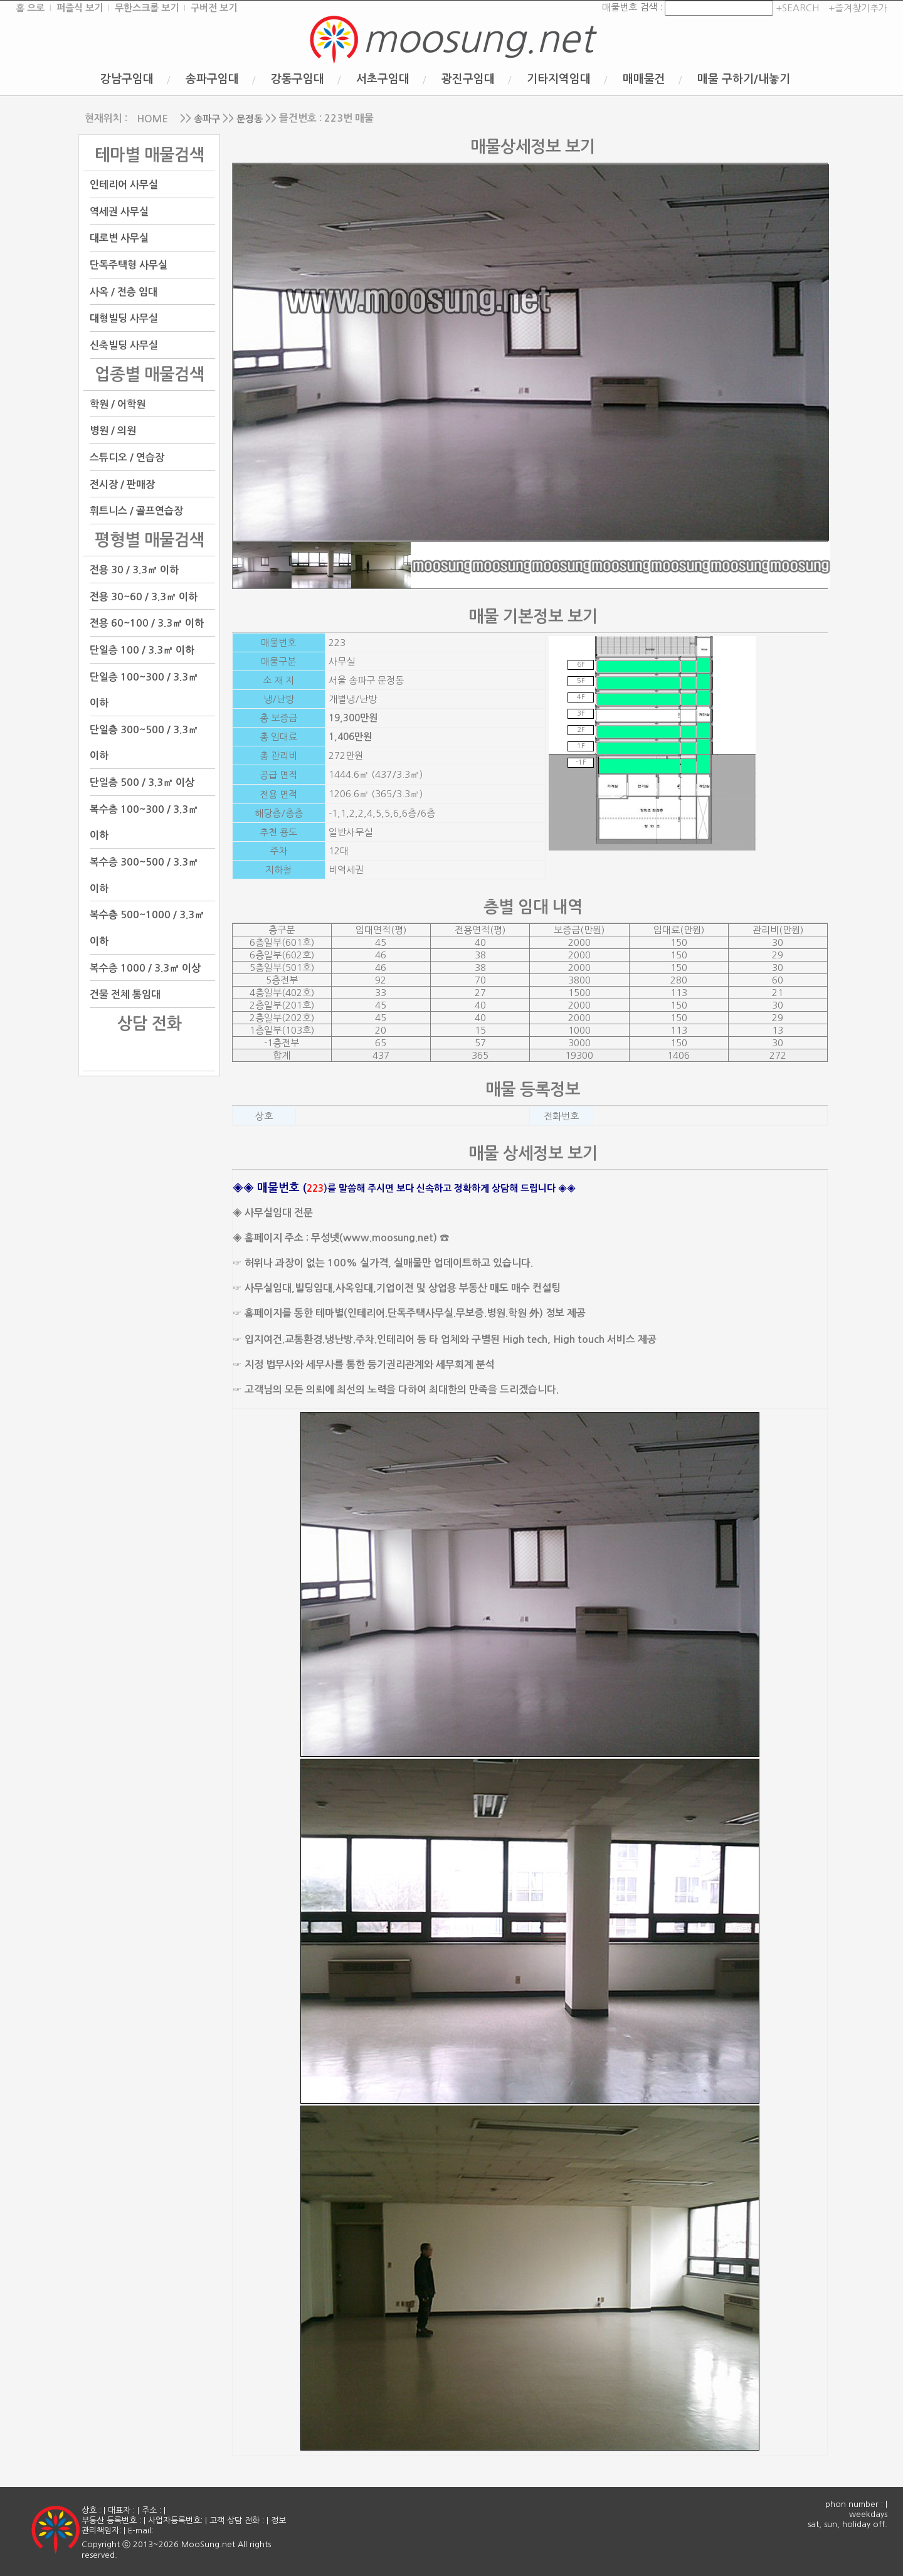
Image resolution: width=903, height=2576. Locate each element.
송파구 (207, 119)
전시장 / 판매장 (122, 484)
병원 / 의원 (113, 430)
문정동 (249, 119)
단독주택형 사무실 (128, 265)
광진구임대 (468, 79)
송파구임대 (212, 79)
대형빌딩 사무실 (124, 318)
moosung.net (477, 39)
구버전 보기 (214, 8)
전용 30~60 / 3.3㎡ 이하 (144, 596)
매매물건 (644, 79)
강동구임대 (297, 79)
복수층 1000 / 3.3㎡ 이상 (145, 967)
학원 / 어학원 (117, 403)
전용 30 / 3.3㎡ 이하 (134, 570)
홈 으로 (30, 8)
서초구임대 (382, 79)
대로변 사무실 (119, 238)
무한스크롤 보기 (147, 8)
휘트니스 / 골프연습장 (136, 511)
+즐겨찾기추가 (857, 8)
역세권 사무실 (119, 211)
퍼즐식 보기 (79, 8)
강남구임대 (127, 79)
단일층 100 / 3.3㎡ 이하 (142, 650)
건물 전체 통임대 (125, 994)
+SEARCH (796, 8)
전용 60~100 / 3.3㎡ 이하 (147, 623)
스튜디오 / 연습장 (127, 457)
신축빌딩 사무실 (124, 345)
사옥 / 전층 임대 (123, 291)
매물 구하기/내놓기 (743, 79)
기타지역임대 (559, 79)
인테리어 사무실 (124, 184)
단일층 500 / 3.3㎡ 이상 (142, 782)
